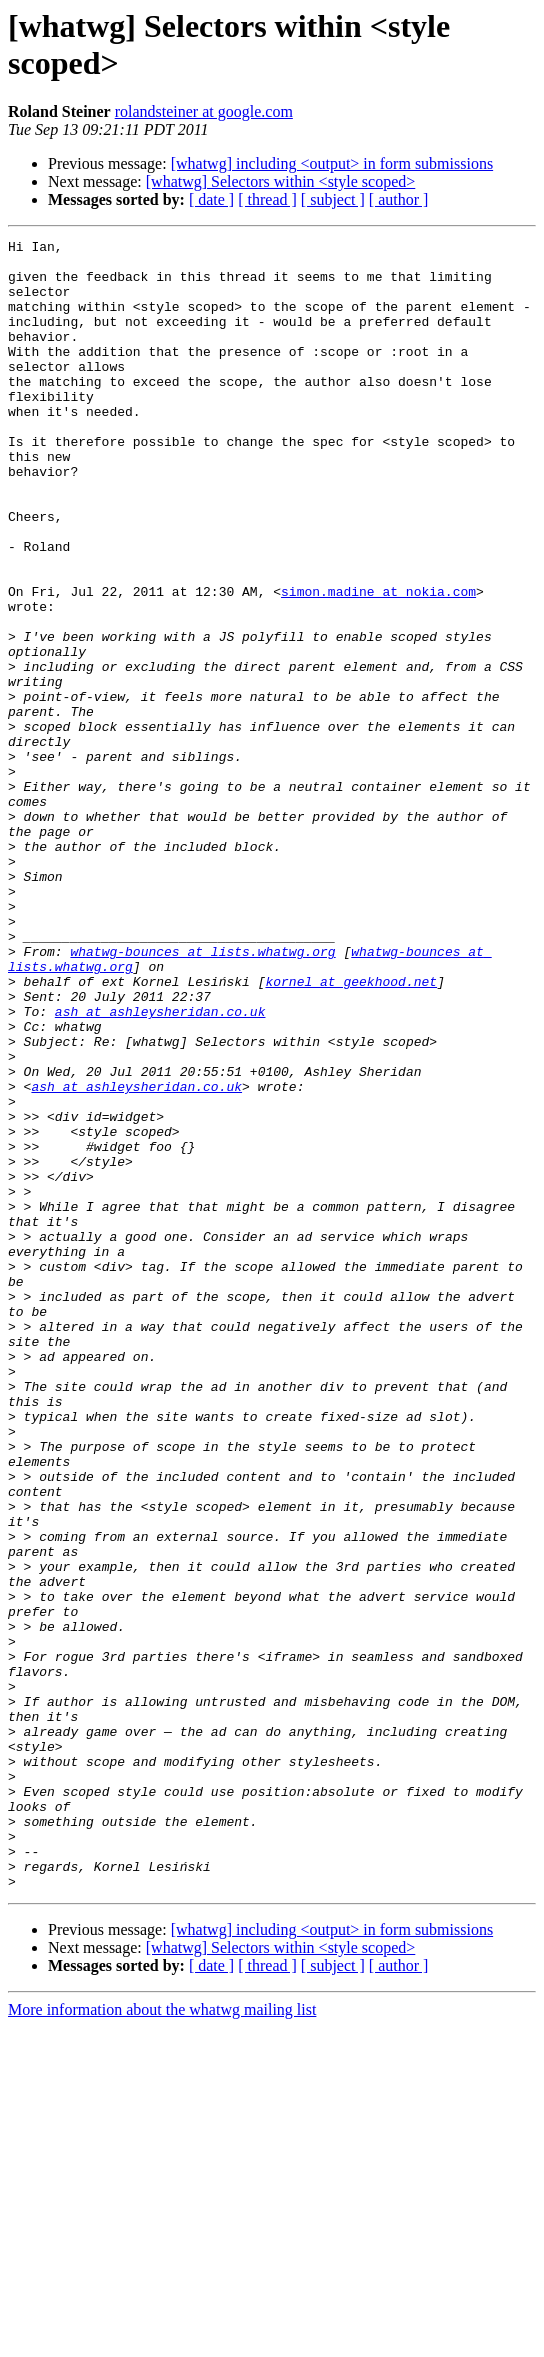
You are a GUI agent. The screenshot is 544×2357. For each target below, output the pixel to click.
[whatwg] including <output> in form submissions (332, 163)
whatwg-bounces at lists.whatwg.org (202, 1095)
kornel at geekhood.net (351, 1131)
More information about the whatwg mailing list (162, 2339)
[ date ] (211, 199)
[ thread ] (267, 199)
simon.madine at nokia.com (378, 663)
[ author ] (399, 199)
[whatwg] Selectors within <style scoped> (281, 181)
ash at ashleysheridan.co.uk (160, 1167)
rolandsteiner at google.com (204, 111)
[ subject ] (333, 199)
